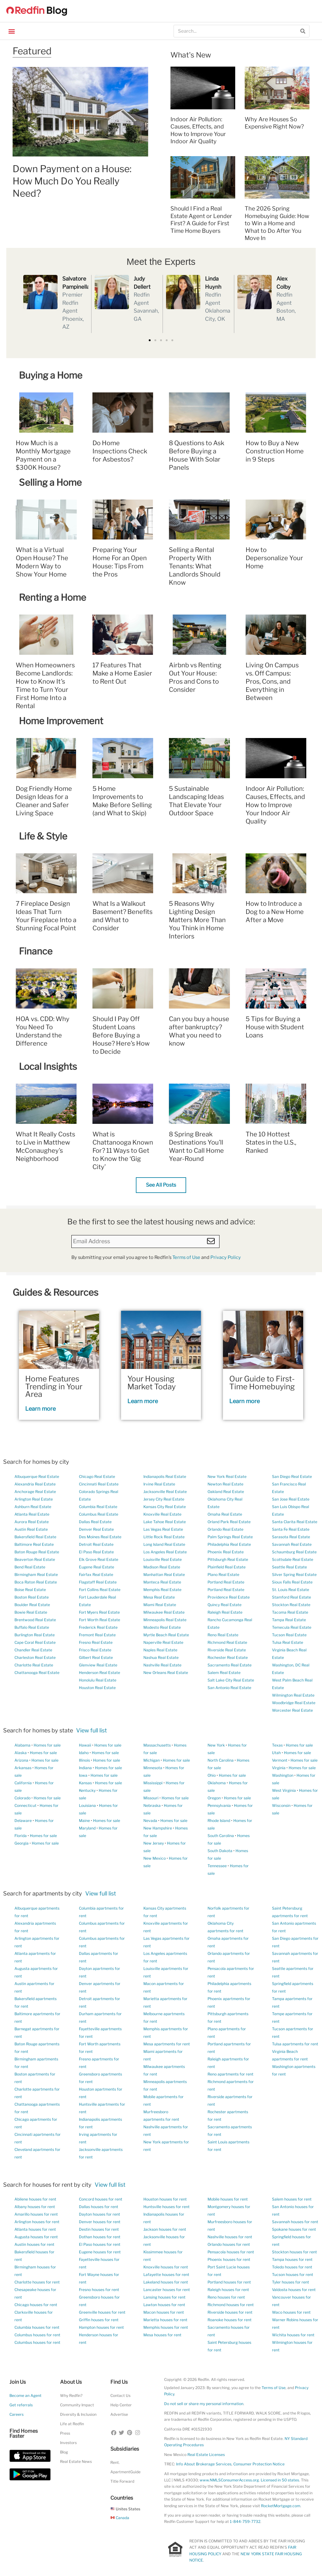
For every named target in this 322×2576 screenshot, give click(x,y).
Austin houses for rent (34, 2244)
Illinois (84, 1760)
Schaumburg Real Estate (294, 1552)
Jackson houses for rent (164, 2229)
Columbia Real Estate (98, 1506)
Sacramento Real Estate (230, 1665)
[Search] (303, 31)
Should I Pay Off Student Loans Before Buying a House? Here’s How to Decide (121, 1035)
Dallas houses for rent (98, 2206)
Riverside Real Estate (227, 1650)
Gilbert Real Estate (96, 1657)
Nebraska (152, 1805)
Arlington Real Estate (33, 1499)
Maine (84, 1820)
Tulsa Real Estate (287, 1642)
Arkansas (22, 1767)
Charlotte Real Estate (33, 1665)
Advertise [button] (119, 2414)
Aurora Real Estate (31, 1521)
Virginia (279, 1767)
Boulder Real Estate (32, 1604)
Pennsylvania (219, 1805)
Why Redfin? (71, 2395)
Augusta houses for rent (36, 2236)
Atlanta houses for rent (35, 2229)
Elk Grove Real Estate (98, 1559)
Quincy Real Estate (225, 1604)
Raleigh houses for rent (228, 2289)
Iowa (83, 1775)
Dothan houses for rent (99, 2236)
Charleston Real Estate (35, 1657)
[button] (11, 31)
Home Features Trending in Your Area (53, 1386)
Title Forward (122, 2481)
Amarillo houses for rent (36, 2214)
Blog (64, 2452)
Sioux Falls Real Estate (292, 1582)
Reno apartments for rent (230, 2074)
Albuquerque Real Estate (36, 1476)
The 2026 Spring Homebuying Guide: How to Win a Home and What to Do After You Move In (277, 223)
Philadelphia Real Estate (229, 1544)
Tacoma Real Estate (290, 1612)
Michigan (151, 1760)
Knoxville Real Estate (162, 1514)
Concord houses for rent (100, 2199)
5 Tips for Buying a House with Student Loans (275, 1027)
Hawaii (85, 1745)
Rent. (115, 2462)
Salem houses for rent (292, 2199)
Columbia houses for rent (36, 2327)
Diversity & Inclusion (78, 2414)
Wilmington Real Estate (293, 1695)
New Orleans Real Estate (165, 1672)
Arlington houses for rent (36, 2221)
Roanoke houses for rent (230, 2319)
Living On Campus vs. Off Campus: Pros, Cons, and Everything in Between (272, 681)
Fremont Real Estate (97, 1635)
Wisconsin (281, 1805)
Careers (16, 2414)
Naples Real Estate (160, 1650)
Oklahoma (217, 1782)
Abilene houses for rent (35, 2199)
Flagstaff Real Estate (98, 1582)
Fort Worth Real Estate (99, 1619)
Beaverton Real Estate (34, 1559)
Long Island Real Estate (164, 1544)
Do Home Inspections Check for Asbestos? (119, 451)
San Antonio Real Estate (229, 1687)
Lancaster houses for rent (166, 2289)
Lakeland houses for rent (165, 2282)
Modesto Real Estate (162, 1627)
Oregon (214, 1798)
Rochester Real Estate (228, 1657)
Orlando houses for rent (229, 2244)
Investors (68, 2442)
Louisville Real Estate (162, 1559)
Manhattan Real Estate (164, 1574)
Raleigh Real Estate (225, 1612)
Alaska (20, 1752)
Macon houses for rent (163, 2312)
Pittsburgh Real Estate (228, 1559)
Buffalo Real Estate (31, 1627)
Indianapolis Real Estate (164, 1476)
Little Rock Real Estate (164, 1536)
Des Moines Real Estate (100, 1536)
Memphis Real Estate (162, 1589)
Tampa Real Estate (289, 1619)
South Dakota (220, 1850)
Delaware (23, 1820)
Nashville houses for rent (230, 2236)
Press (65, 2433)
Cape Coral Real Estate (35, 1642)
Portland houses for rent (229, 2282)
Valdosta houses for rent (294, 2289)
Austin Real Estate (31, 1529)
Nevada (150, 1820)
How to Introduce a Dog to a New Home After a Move (275, 912)
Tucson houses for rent (292, 2274)
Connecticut (25, 1805)
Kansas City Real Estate (164, 1506)
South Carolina (221, 1835)
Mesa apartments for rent (166, 2044)
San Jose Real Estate (290, 1499)
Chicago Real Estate (97, 1476)
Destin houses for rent (99, 2229)
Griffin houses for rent (99, 2319)
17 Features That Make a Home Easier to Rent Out (122, 673)
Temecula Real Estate (291, 1627)
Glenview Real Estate (98, 1665)
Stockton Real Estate (291, 1604)
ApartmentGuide (125, 2471)
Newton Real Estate (225, 1484)
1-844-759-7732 (245, 2521)
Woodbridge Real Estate (293, 1702)
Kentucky (87, 1790)
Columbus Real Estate (98, 1514)
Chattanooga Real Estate (36, 1672)
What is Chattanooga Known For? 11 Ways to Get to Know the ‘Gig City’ (122, 1150)
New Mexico (154, 1858)
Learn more (40, 1408)
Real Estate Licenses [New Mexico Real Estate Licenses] (206, 2454)
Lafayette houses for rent (166, 2274)
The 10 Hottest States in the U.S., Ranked (271, 1142)
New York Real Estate (227, 1476)
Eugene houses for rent (100, 2252)
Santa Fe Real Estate (290, 1529)
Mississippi (153, 1782)
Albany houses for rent (34, 2206)
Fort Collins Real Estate (99, 1589)
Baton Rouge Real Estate (36, 1552)
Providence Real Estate (229, 1597)
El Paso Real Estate (96, 1552)
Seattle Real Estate (289, 1567)
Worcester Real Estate (292, 1710)
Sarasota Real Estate (291, 1536)
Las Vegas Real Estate (163, 1529)
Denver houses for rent (99, 2221)
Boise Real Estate (30, 1589)
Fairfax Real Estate (96, 1574)
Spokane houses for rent (294, 2229)
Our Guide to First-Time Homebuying (262, 1382)
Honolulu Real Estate (97, 1680)
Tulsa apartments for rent (295, 2044)
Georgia (21, 1843)
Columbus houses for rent (37, 2335)
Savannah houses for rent (295, 2221)
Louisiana (87, 1805)
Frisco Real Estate (95, 1650)
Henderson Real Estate (99, 1672)
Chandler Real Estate (33, 1650)
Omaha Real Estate (225, 1514)
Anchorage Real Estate (35, 1491)
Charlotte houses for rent (37, 2282)
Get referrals (21, 2405)
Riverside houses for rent (230, 2312)
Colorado (22, 1798)
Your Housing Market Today (151, 1382)
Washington (282, 1775)
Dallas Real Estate (95, 1521)
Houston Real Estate (97, 1687)
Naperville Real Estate (163, 1642)
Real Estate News (76, 2461)
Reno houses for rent (226, 2297)
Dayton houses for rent (99, 2214)
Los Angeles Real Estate (165, 1552)
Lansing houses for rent (164, 2297)
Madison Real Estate (161, 1567)
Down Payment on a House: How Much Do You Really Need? (72, 181)
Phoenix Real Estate (226, 1552)
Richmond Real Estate (227, 1642)
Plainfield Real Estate (227, 1567)
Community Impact (77, 2405)
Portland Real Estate (226, 1582)
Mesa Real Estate (159, 1597)
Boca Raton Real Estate (35, 1582)
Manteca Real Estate (162, 1582)
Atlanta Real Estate (31, 1514)
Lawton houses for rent (164, 2304)
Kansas (85, 1782)
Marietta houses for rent (165, 2319)
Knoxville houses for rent (165, 2267)
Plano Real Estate (223, 1574)
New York (216, 1745)
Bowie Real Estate (30, 1612)
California (23, 1782)
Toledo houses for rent (292, 2267)
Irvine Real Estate (159, 1484)
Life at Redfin (72, 2423)
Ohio (212, 1775)
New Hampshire (157, 1828)
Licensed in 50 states (280, 2480)
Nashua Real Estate (161, 1657)
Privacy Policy (225, 1257)
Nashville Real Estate (162, 1665)
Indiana (85, 1767)
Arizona (21, 1760)
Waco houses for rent (291, 2312)
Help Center (121, 2405)
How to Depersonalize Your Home (274, 558)
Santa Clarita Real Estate (294, 1521)
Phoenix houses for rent (229, 2259)
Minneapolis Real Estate (164, 1619)
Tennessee (217, 1865)
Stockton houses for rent (294, 2252)
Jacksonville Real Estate (165, 1491)
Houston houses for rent (165, 2199)
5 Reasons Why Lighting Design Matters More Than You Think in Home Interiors (197, 920)
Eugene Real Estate (96, 1567)
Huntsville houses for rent (166, 2206)
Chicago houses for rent (35, 2304)
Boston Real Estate (31, 1597)
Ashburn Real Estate (32, 1506)
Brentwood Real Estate (35, 1619)
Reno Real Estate (223, 1635)
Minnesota (152, 1767)
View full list (91, 1730)
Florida (20, 1835)
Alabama (22, 1745)
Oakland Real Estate (226, 1491)
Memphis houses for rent (165, 2327)
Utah (276, 1752)
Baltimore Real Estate (34, 1544)
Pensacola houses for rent (231, 2252)
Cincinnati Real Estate (99, 1484)
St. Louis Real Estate (290, 1589)
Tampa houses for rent (292, 2259)
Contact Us (120, 2395)
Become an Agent (25, 2395)
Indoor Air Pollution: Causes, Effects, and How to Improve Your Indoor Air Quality (275, 805)
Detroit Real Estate (96, 1544)
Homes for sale (47, 1745)
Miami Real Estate (159, 1604)
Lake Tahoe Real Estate (164, 1521)
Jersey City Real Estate (163, 1499)
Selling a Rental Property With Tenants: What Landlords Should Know (194, 566)
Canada (120, 2517)
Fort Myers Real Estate (99, 1612)
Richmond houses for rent (231, 2304)
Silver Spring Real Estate (294, 1574)
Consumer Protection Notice (259, 2464)
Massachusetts (157, 1745)
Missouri (150, 1798)
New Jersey (153, 1843)
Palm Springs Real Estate (230, 1536)
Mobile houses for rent (228, 2199)
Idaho (84, 1752)
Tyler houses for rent (290, 2282)
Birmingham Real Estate (36, 1574)
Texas (277, 1745)
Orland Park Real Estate (229, 1521)
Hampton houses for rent (101, 2327)
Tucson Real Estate (289, 1635)
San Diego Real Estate (292, 1476)
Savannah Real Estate (292, 1544)
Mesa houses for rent (162, 2335)
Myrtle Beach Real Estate (166, 1635)
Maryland (87, 1828)
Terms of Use (186, 1257)
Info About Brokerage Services (203, 2464)
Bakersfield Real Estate (35, 1536)
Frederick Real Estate (98, 1627)
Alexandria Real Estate (35, 1484)
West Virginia (284, 1790)
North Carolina (221, 1760)
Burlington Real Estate (34, 1635)
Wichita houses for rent (293, 2335)
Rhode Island (219, 1820)
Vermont (279, 1760)
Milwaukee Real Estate (164, 1612)
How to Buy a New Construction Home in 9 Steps (275, 451)
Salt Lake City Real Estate (231, 1680)
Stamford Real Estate (291, 1597)
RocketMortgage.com (280, 2505)
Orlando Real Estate (225, 1529)
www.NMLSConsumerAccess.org (229, 2480)
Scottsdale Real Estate (292, 1559)
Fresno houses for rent (99, 2289)
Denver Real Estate (96, 1529)
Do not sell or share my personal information (203, 2403)
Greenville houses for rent (102, 2312)
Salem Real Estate (224, 1672)
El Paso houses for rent (99, 2244)
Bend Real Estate (29, 1567)
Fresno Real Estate (96, 1642)
